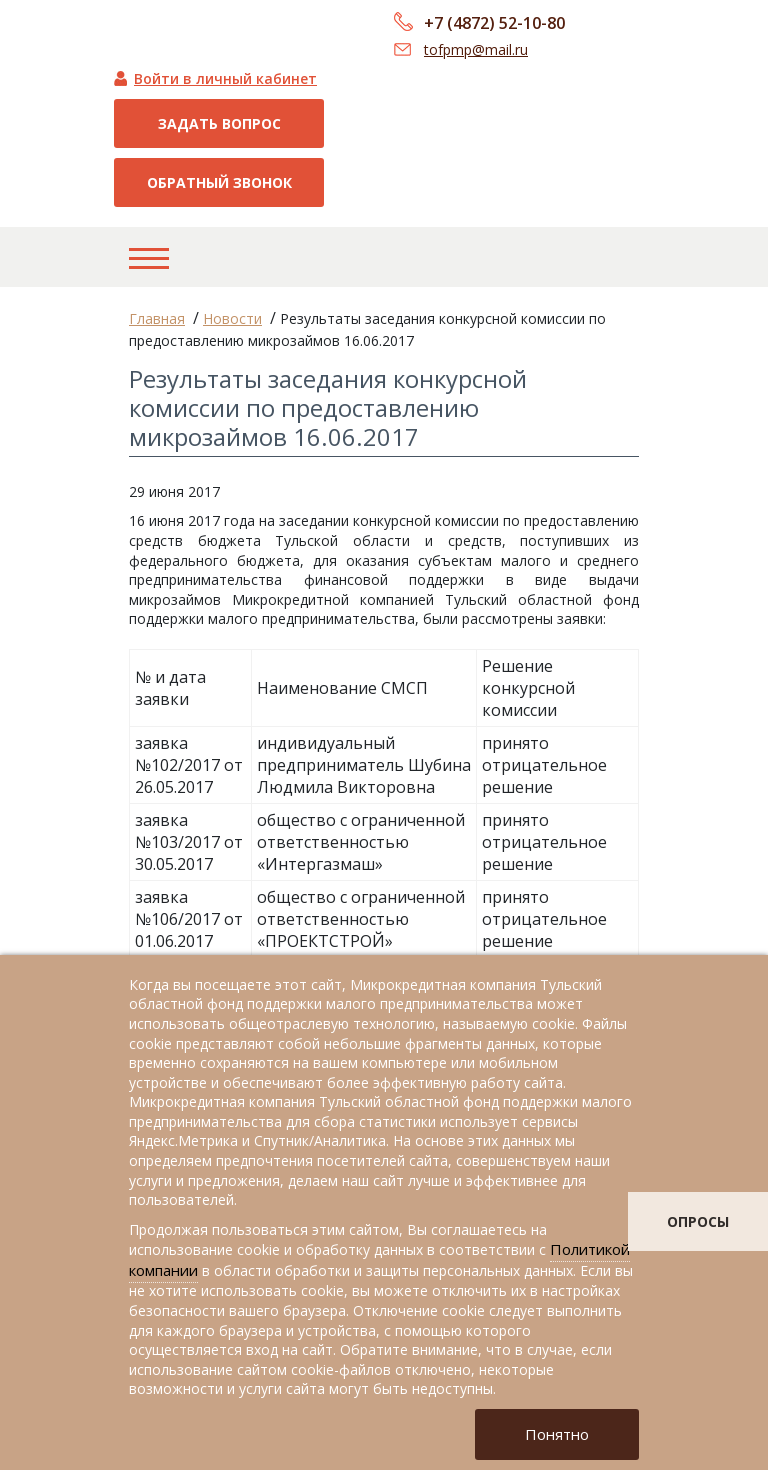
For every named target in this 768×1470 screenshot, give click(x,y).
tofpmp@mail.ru (476, 49)
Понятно (557, 1434)
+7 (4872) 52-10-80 (494, 23)
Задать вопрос (219, 123)
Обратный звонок (219, 182)
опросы (698, 1221)
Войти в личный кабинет (225, 78)
